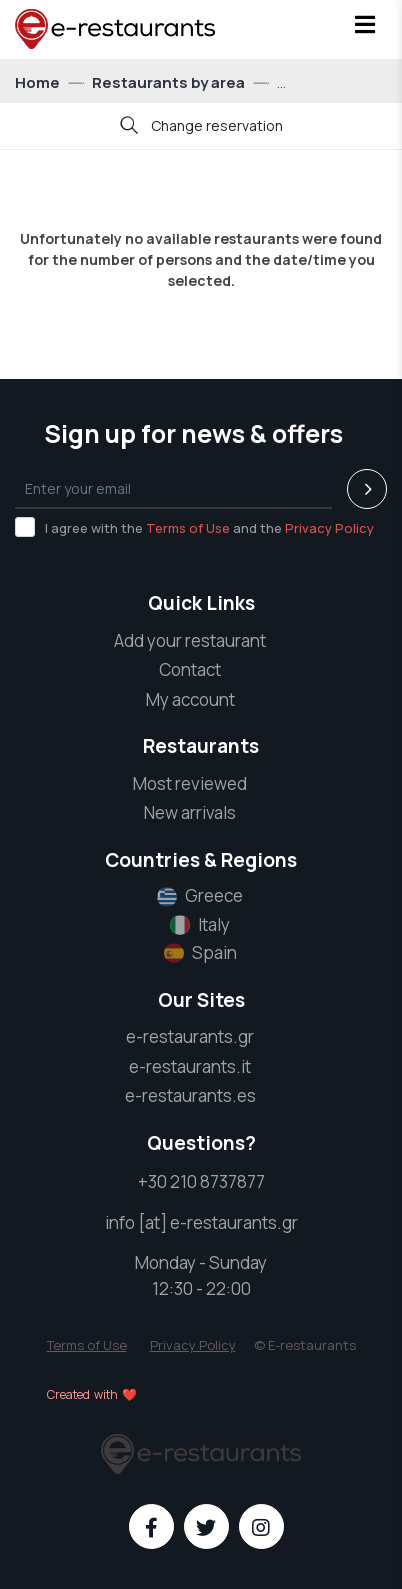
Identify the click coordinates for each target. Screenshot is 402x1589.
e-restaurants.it (190, 1066)
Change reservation (201, 127)
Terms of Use (188, 528)
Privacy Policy (329, 528)
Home (39, 82)
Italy (200, 925)
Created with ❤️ (92, 1394)
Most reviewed (190, 783)
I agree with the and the (194, 527)
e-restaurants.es (190, 1095)
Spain (200, 953)
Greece (200, 896)
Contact (190, 669)
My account (190, 699)
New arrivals (190, 812)
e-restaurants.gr (190, 1036)
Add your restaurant (190, 640)
